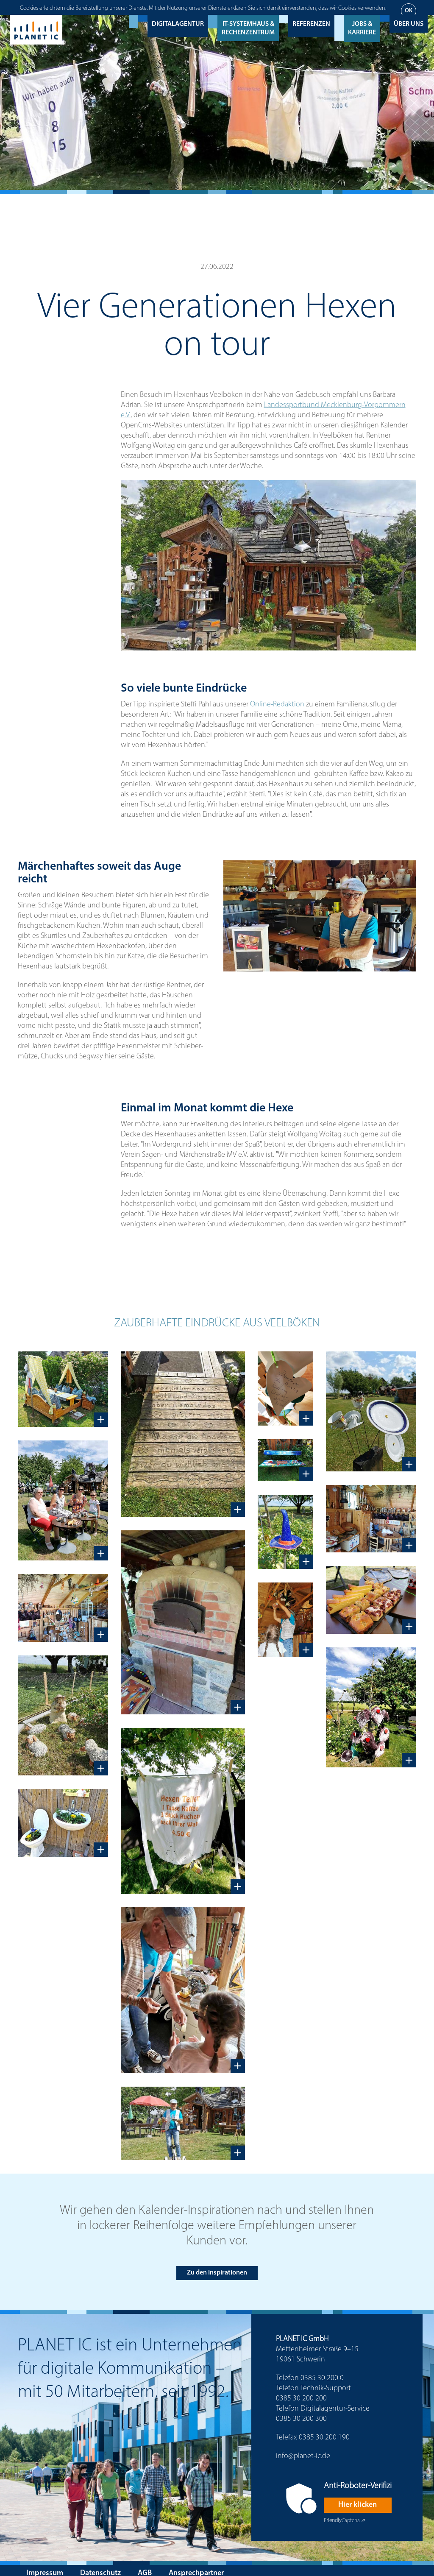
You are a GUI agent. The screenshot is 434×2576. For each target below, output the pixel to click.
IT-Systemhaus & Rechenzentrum (248, 14)
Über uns (408, 9)
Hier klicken (357, 2497)
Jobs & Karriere (362, 14)
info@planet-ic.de (303, 2449)
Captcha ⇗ (345, 2513)
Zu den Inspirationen (217, 2265)
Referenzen (311, 9)
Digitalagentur (178, 9)
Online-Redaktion (277, 697)
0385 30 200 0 (322, 2371)
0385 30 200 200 (301, 2391)
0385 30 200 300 (301, 2411)
